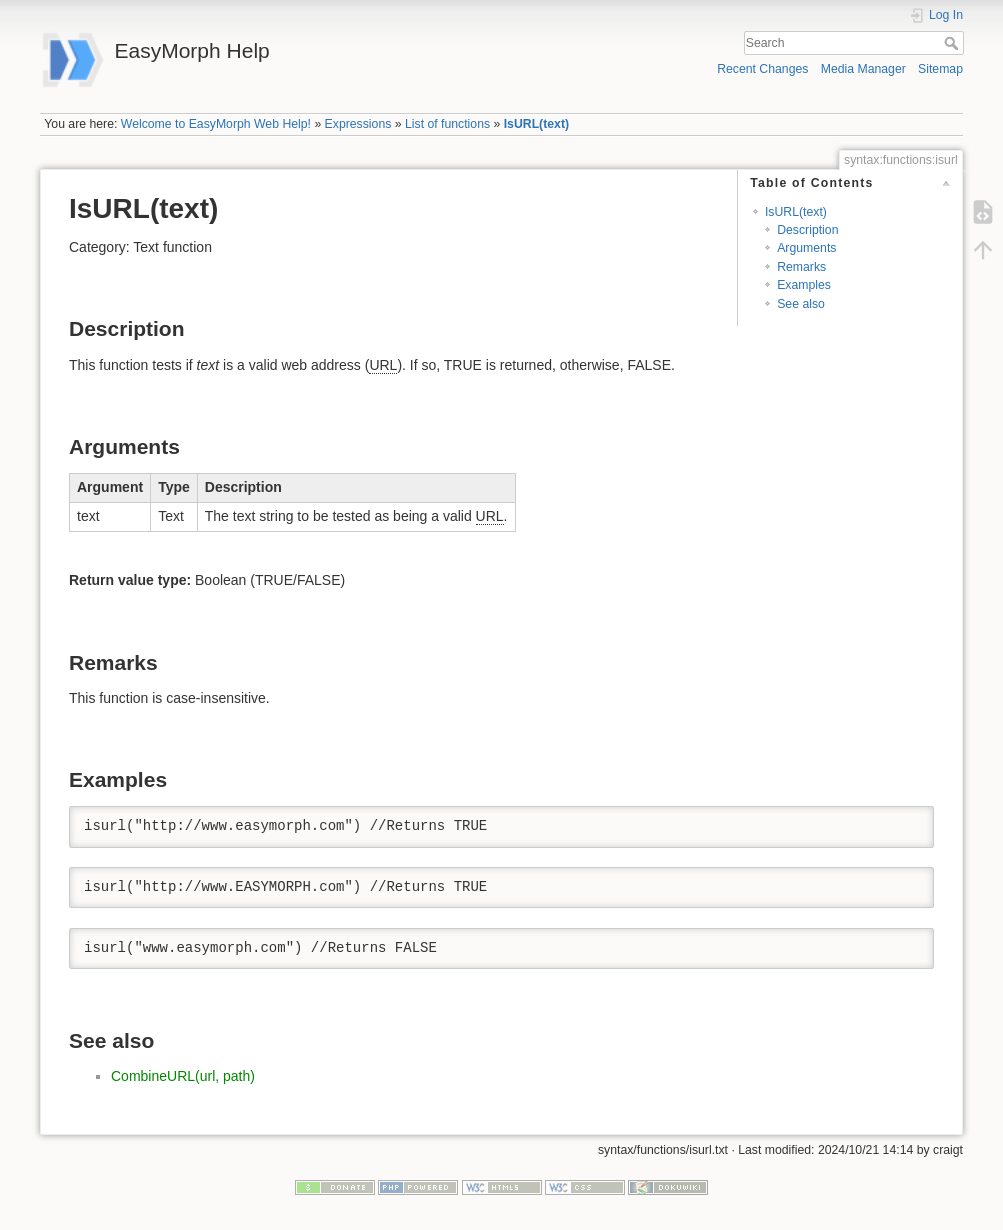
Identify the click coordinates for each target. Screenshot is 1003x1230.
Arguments (806, 248)
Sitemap (940, 69)
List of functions (447, 124)
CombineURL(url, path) (183, 1076)
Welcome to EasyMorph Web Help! (216, 124)
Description (807, 230)
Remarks (801, 267)
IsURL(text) (536, 124)
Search (953, 43)
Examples (804, 285)
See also (801, 304)
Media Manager (863, 69)
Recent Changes (762, 69)
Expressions (358, 124)
